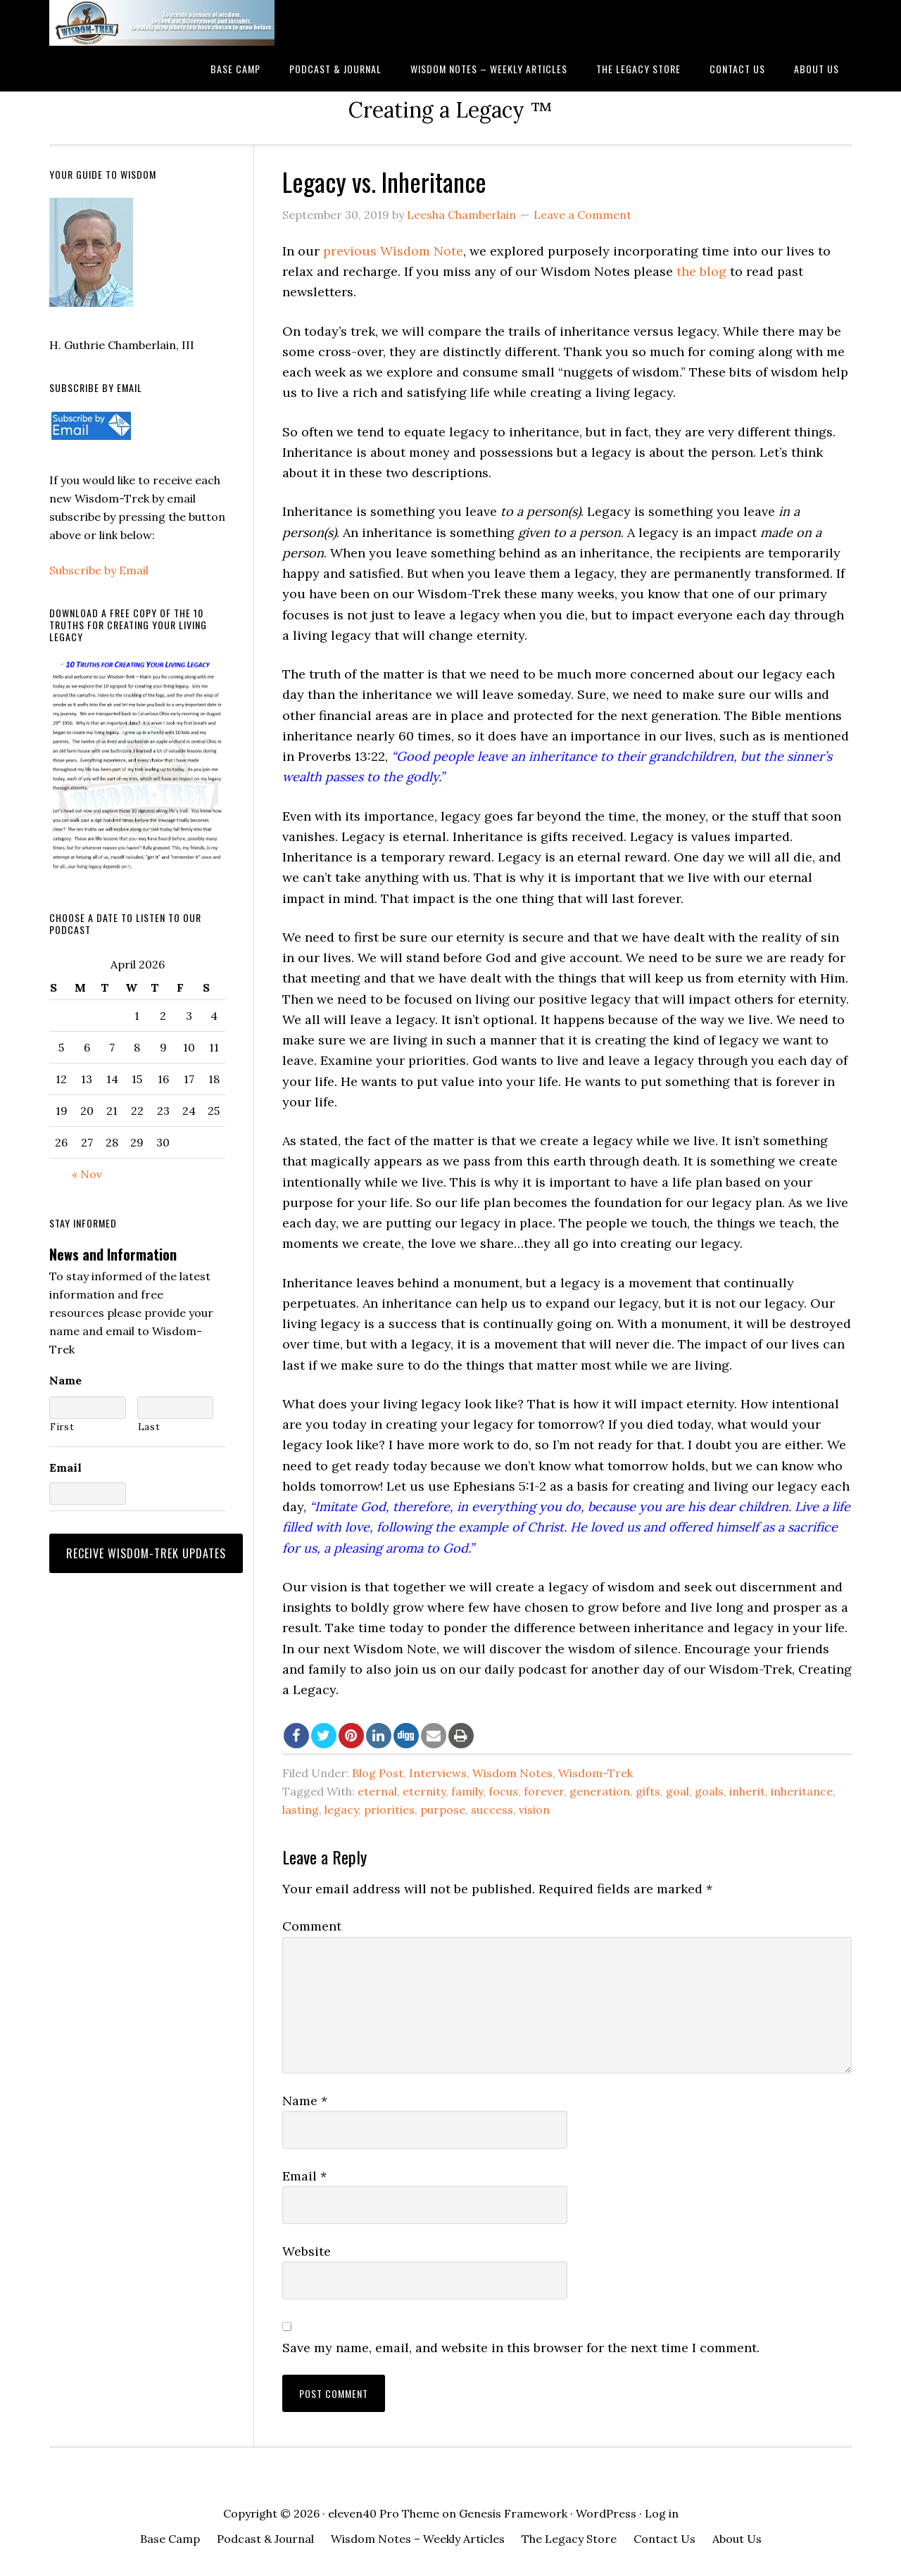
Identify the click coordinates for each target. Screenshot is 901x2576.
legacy (341, 1809)
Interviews (438, 1773)
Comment (311, 1926)
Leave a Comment (582, 215)
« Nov (87, 1174)
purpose (442, 1809)
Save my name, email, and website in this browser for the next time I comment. (521, 2348)
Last (149, 1427)
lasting (300, 1809)
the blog (701, 271)
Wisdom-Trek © (162, 23)
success (492, 1809)
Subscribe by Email (99, 570)
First (62, 1427)
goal (677, 1791)
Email (304, 2176)
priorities (389, 1809)
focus (503, 1791)
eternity (424, 1791)
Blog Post (377, 1773)
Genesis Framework (513, 2513)
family (467, 1791)
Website (306, 2251)
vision (534, 1809)
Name (304, 2100)
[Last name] (175, 1407)
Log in (662, 2513)
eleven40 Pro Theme (383, 2513)
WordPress (606, 2513)
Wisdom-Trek (595, 1773)
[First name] (87, 1407)
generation (599, 1791)
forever (544, 1791)
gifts (648, 1791)
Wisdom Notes (512, 1773)
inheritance (802, 1791)
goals (709, 1791)
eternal (377, 1791)
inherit (747, 1791)
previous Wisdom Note (393, 251)
